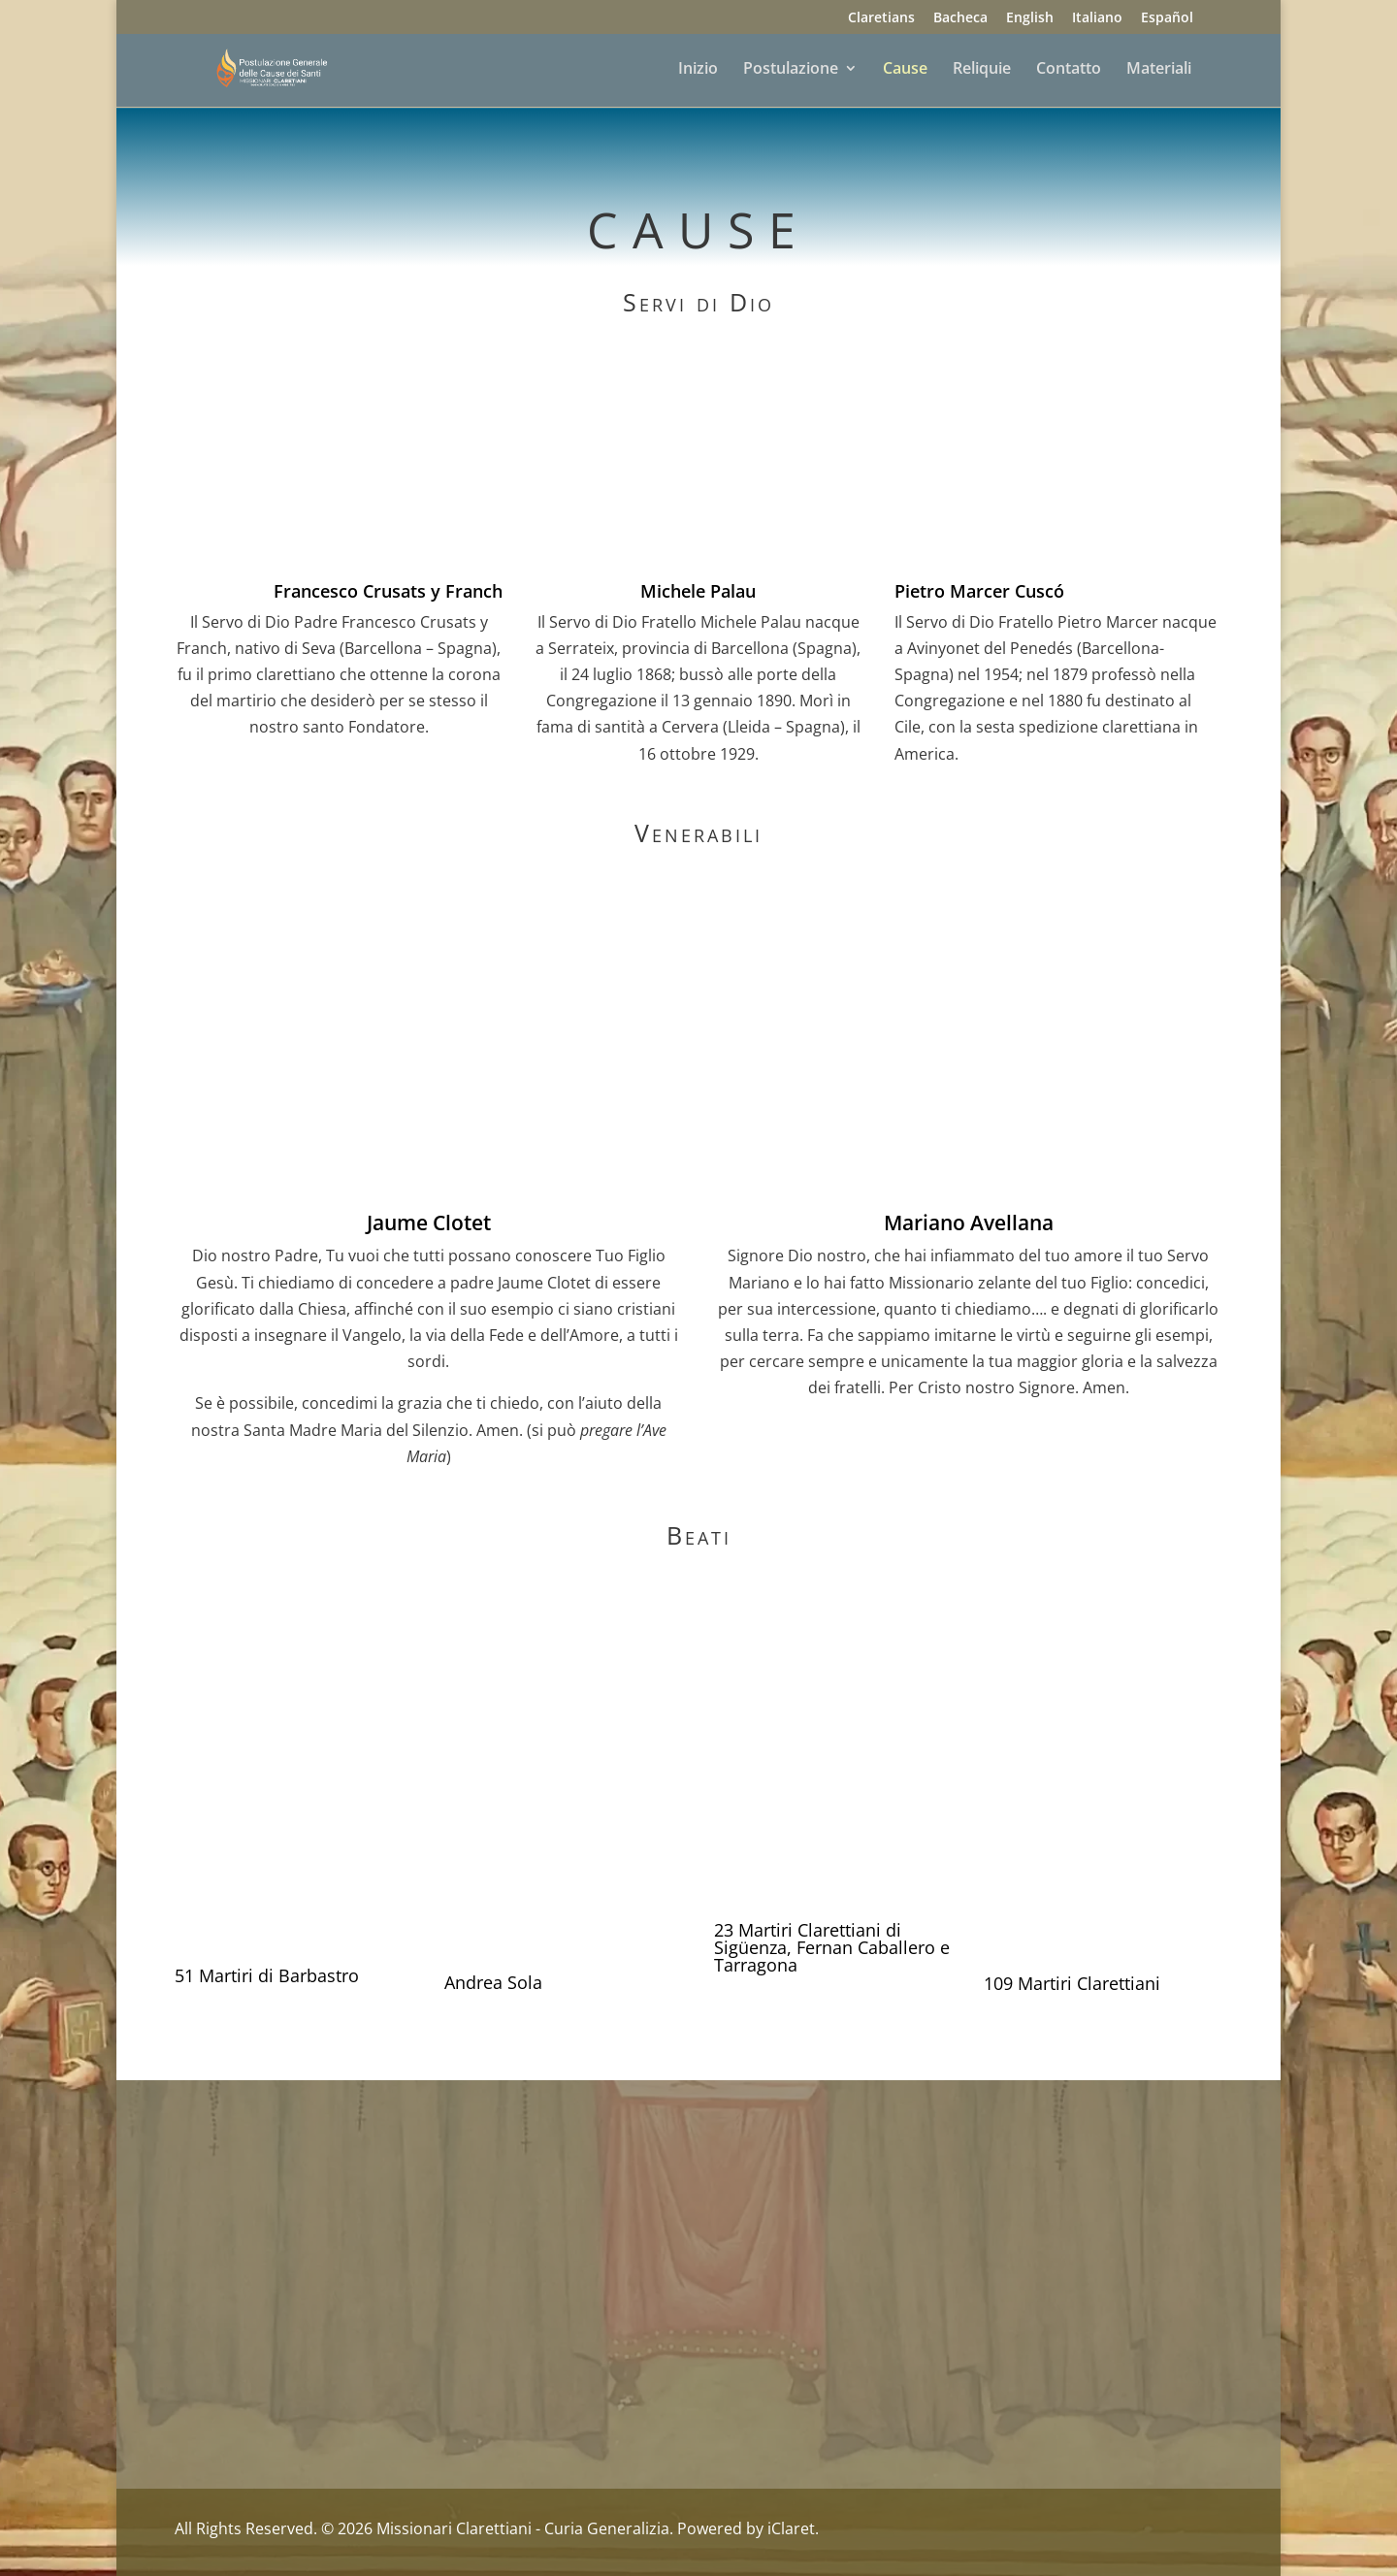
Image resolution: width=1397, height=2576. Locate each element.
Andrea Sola (493, 1982)
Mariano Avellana (969, 1222)
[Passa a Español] (1167, 23)
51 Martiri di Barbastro (267, 1975)
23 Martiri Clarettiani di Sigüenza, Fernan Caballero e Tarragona (832, 1947)
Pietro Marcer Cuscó (979, 591)
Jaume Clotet (429, 1222)
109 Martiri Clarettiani (1072, 1983)
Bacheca (960, 18)
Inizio (698, 70)
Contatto (1068, 70)
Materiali (1158, 70)
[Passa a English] (1030, 23)
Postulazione (790, 70)
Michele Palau (698, 591)
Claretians (881, 18)
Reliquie (982, 70)
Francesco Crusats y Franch (388, 591)
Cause (905, 70)
